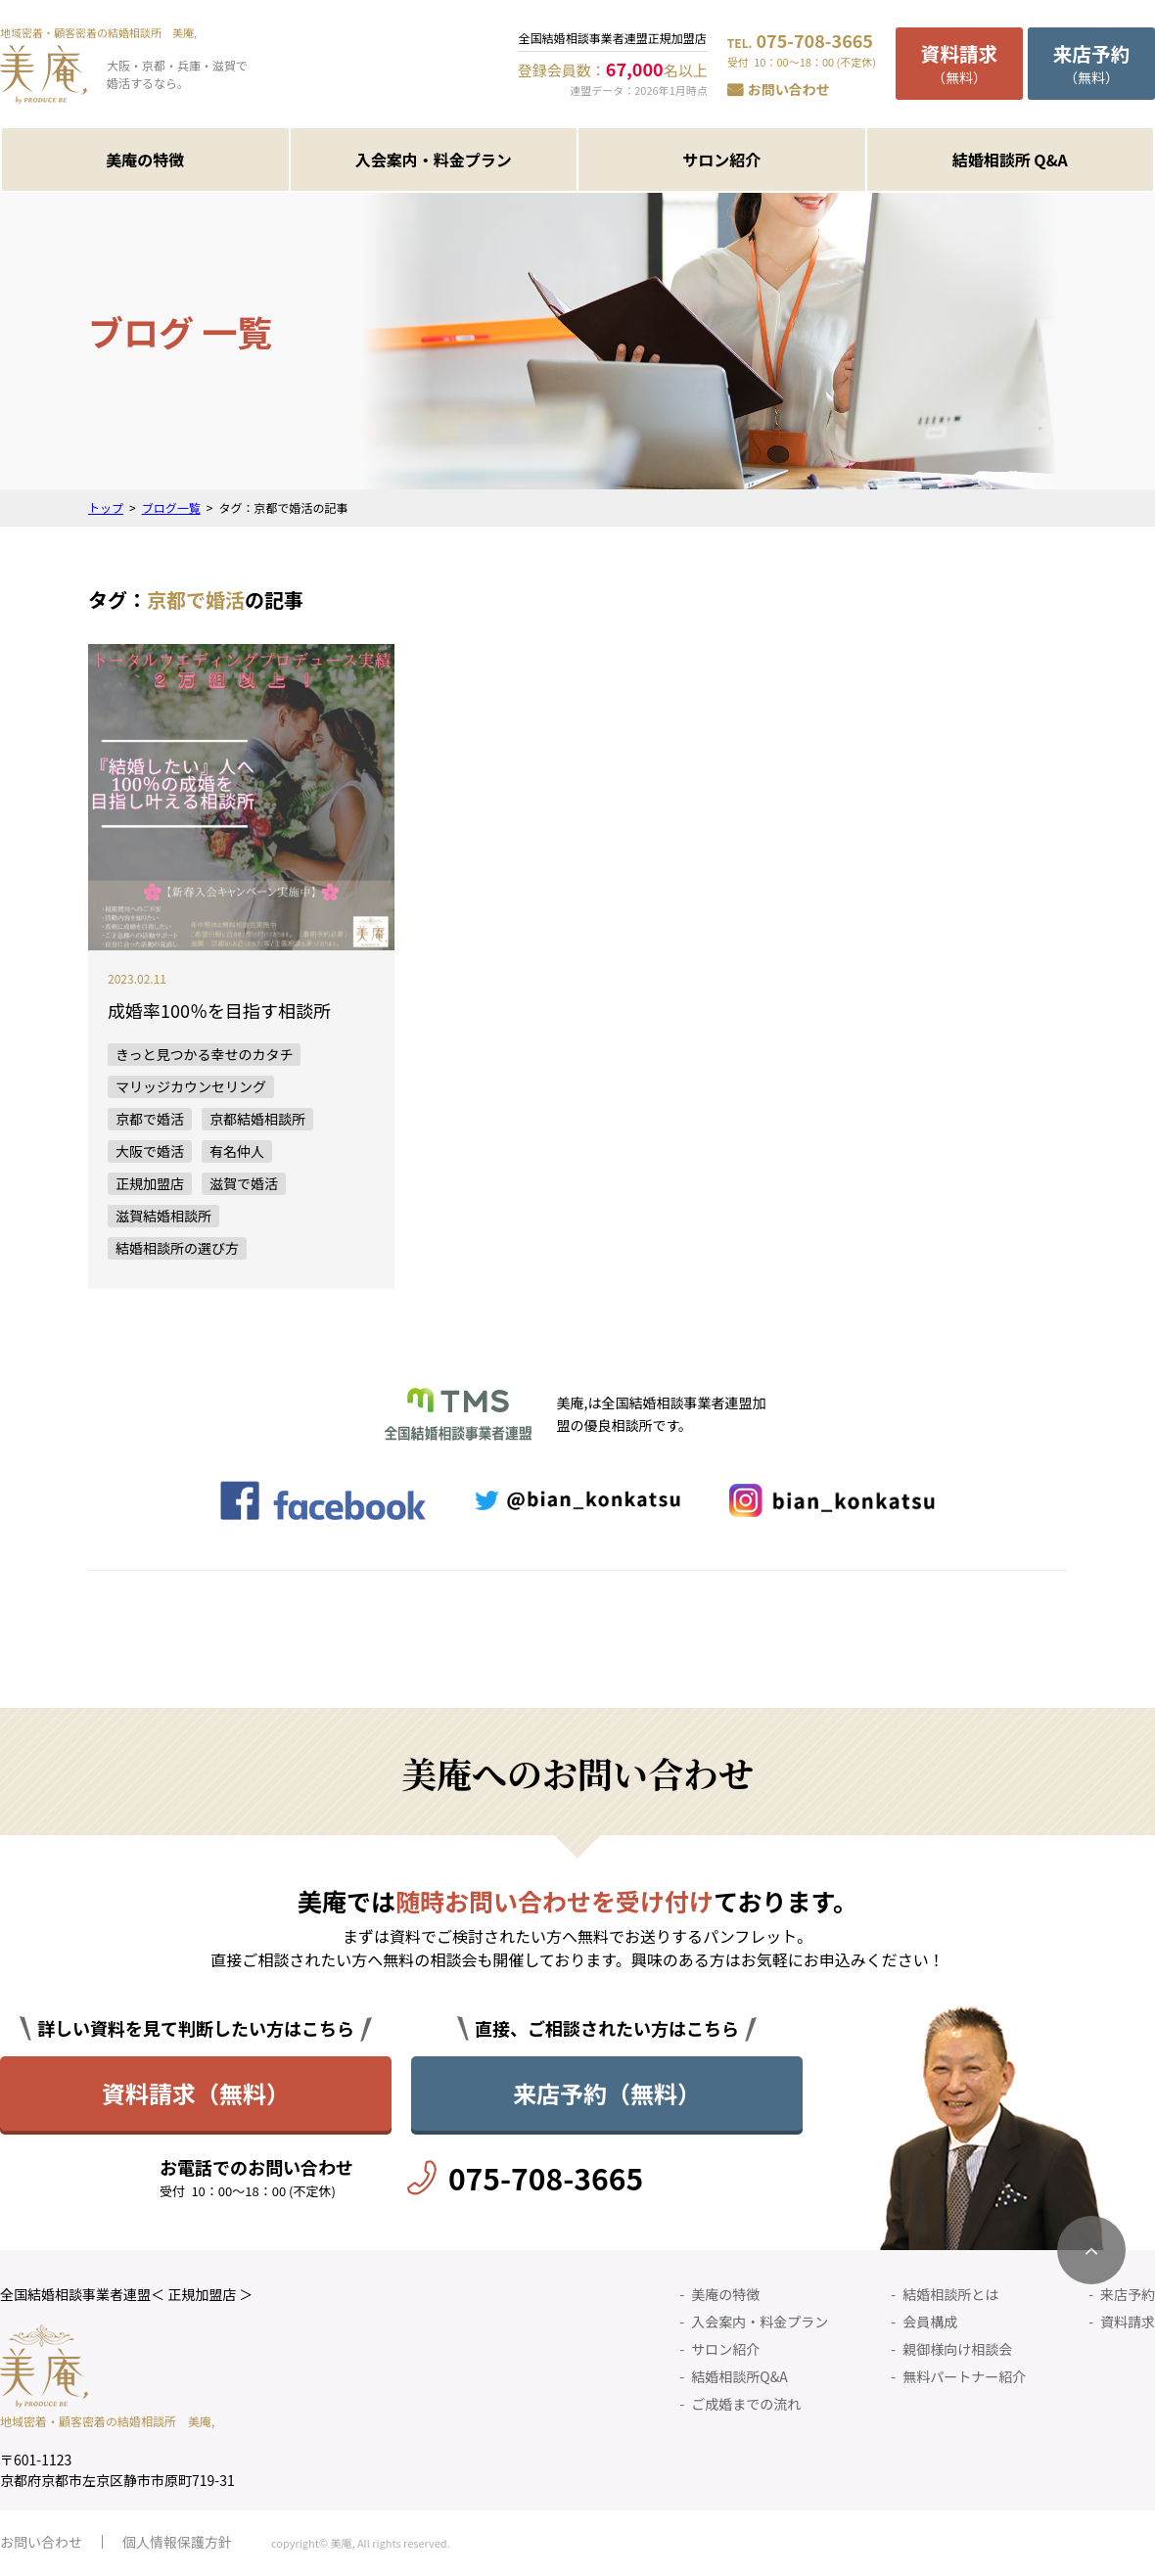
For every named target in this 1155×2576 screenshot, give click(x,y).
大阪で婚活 (150, 1151)
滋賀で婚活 (243, 1183)
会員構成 (929, 2321)
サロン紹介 (721, 159)
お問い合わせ (789, 89)
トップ (105, 507)
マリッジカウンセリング (191, 1086)
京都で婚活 (150, 1118)
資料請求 (1127, 2321)
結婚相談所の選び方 (177, 1248)
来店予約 (1127, 2294)
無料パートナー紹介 (964, 2376)
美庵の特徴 (145, 159)
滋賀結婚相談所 (163, 1215)
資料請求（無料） (196, 2093)
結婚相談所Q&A (739, 2376)
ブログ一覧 (171, 507)
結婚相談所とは (950, 2294)
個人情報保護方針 (177, 2542)
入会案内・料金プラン (433, 159)
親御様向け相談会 (957, 2349)
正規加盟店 (150, 1183)
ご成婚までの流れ (746, 2404)
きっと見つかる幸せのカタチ (204, 1054)
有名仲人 (236, 1151)
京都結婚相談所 (257, 1118)
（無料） (959, 63)
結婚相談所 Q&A (1010, 159)
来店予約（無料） (607, 2093)
